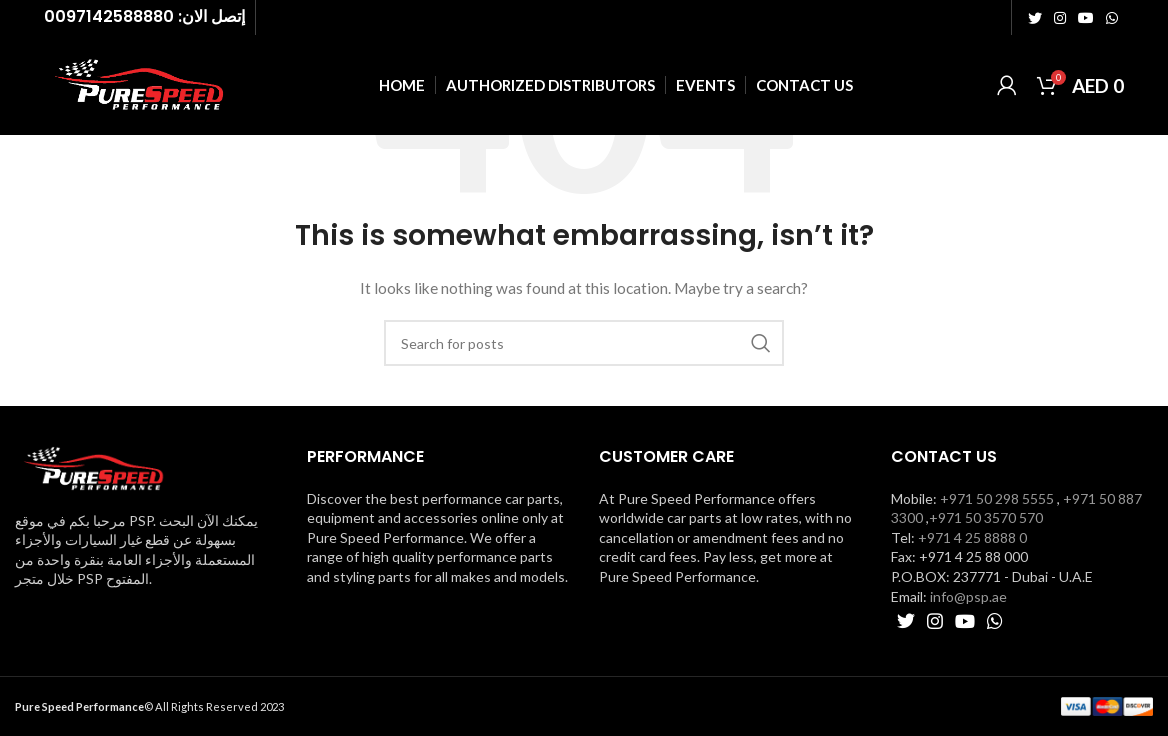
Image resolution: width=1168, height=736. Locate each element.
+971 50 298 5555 (997, 498)
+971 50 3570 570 (986, 517)
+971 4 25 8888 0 (972, 537)
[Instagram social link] (1060, 18)
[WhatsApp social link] (1112, 18)
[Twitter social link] (1035, 18)
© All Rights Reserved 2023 (149, 706)
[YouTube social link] (1086, 18)
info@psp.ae (968, 596)
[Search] (584, 343)
